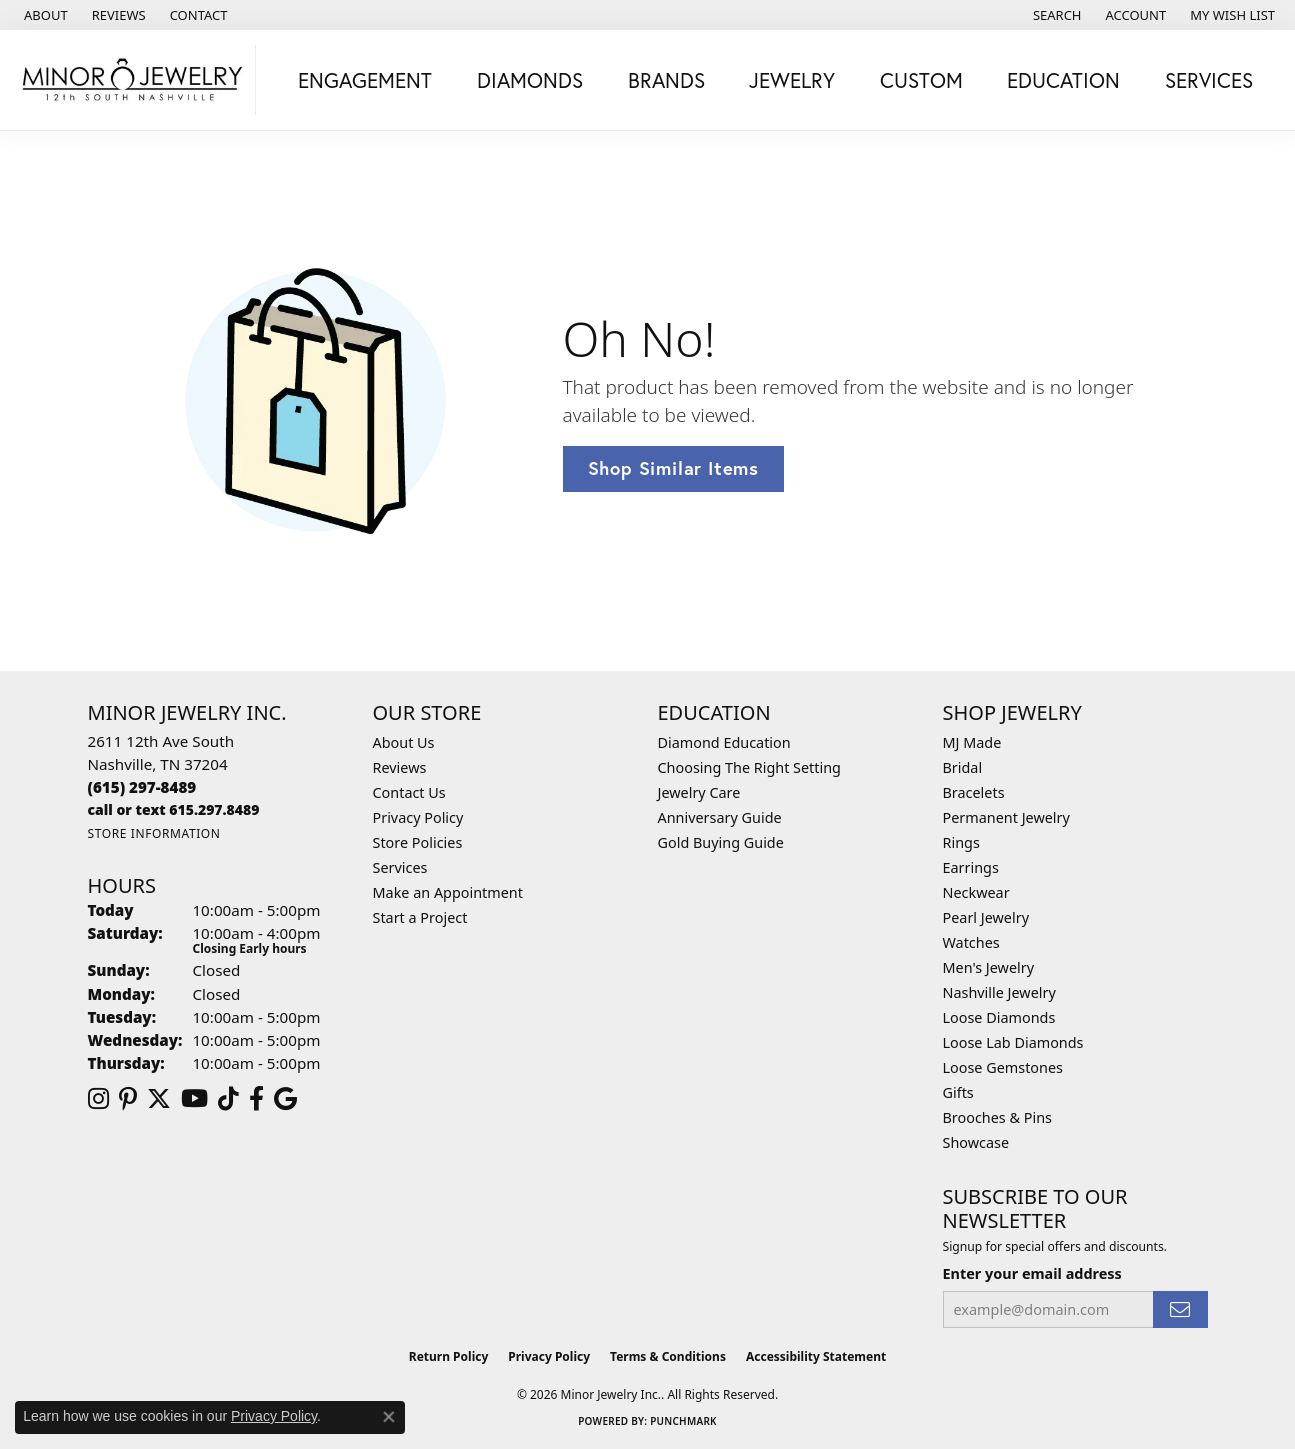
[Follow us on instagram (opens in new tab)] (98, 1099)
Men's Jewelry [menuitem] (989, 967)
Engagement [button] (365, 80)
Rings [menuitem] (961, 842)
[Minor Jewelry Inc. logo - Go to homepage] (133, 80)
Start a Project (420, 917)
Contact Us (409, 792)
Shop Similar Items (673, 468)
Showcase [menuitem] (976, 1142)
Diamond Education (724, 742)
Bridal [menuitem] (963, 767)
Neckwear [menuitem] (976, 892)
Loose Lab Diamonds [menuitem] (1013, 1042)
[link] (44, 15)
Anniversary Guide (720, 817)
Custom (921, 80)
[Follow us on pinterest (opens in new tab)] (128, 1099)
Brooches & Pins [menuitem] (997, 1117)
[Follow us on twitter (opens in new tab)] (159, 1099)
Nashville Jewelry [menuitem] (999, 992)
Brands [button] (666, 80)
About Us (404, 742)
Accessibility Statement (816, 1356)
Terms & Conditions (668, 1356)
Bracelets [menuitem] (974, 792)
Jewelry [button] (792, 80)
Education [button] (1063, 80)
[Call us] (174, 809)
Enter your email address (1032, 1273)
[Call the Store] (142, 787)
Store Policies (418, 842)
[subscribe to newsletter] (1180, 1309)
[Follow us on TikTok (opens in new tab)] (228, 1099)
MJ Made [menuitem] (972, 742)
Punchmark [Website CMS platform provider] (683, 1421)
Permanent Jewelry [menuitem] (1006, 817)
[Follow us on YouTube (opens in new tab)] (194, 1099)
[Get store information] (154, 833)
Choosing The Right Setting (749, 767)
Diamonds (530, 80)
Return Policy (449, 1356)
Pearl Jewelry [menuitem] (986, 917)
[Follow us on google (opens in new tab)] (285, 1099)
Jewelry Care (699, 792)
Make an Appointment (448, 892)
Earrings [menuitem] (971, 867)
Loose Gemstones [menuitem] (1003, 1067)
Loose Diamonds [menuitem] (999, 1017)
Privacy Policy (418, 817)
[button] (1055, 15)
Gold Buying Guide (721, 842)
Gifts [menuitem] (958, 1092)
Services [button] (1209, 80)
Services (400, 867)
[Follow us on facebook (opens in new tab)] (256, 1099)
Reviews (400, 767)
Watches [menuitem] (971, 942)
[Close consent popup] (389, 1417)
